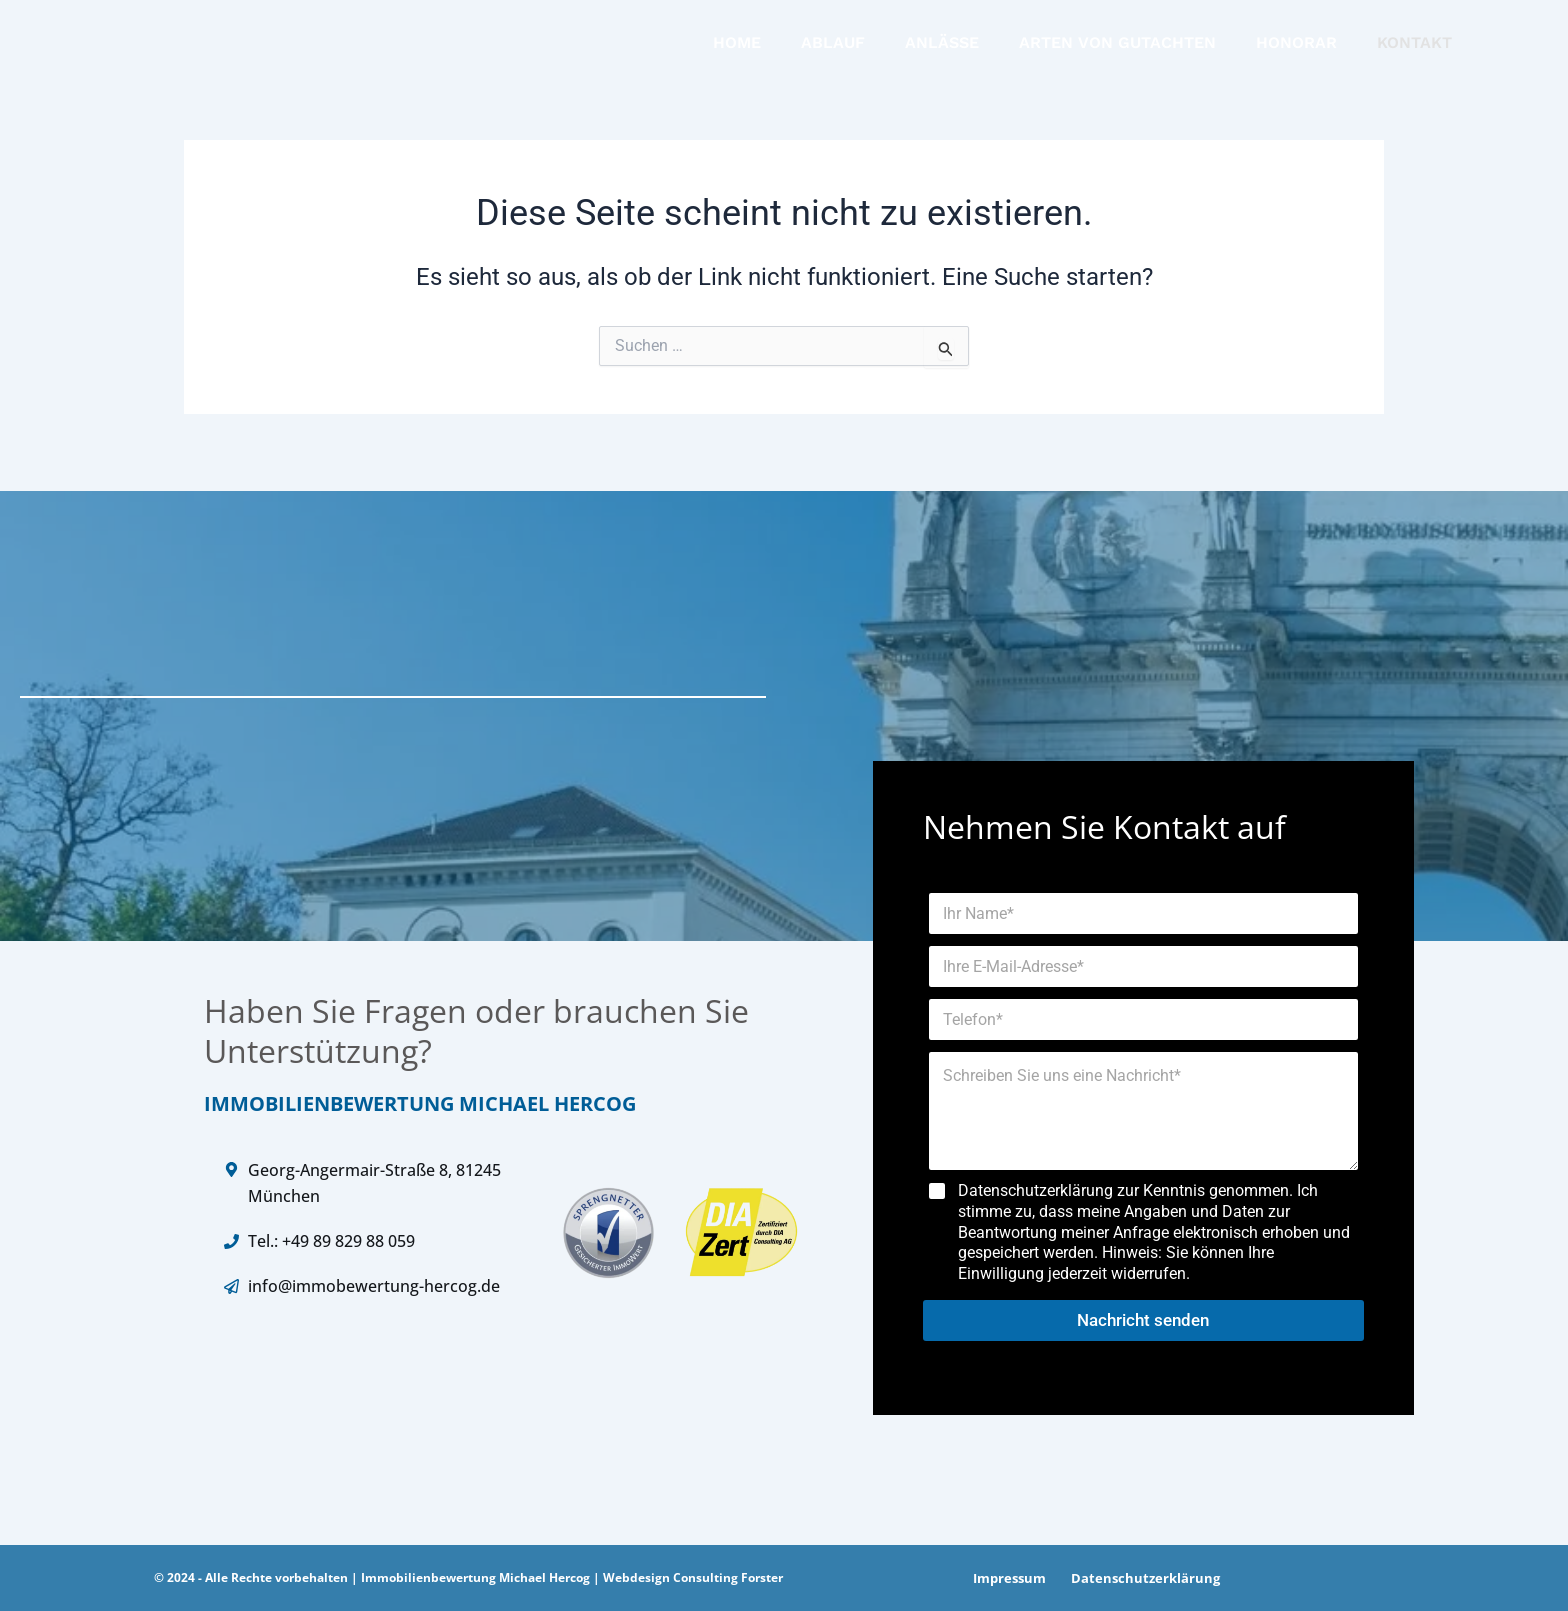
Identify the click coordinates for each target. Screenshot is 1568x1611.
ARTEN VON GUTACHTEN (1117, 49)
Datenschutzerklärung (1137, 1578)
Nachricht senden (1143, 1320)
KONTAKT (1414, 49)
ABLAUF (833, 49)
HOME (737, 49)
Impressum (1006, 1578)
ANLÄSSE (942, 49)
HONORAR (1296, 49)
